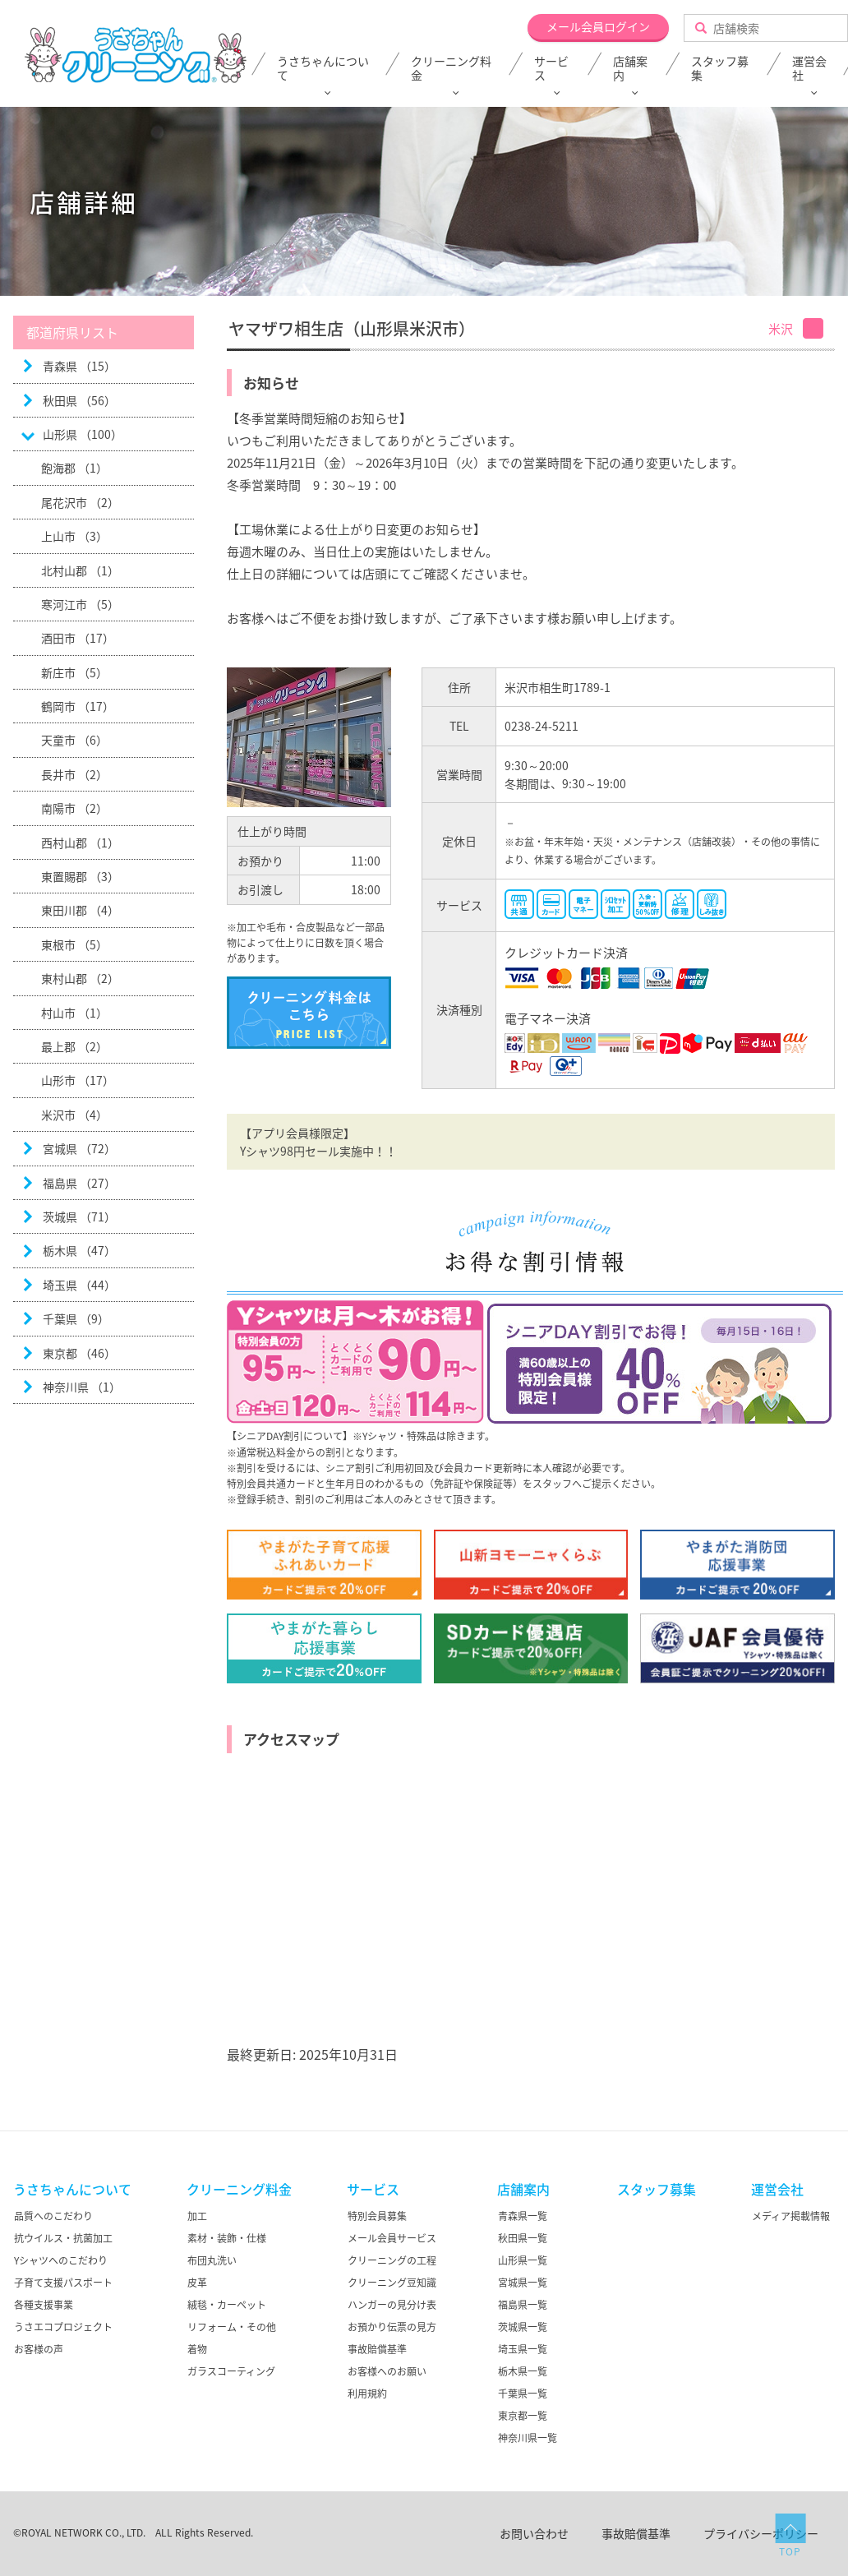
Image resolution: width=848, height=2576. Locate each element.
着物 (197, 2349)
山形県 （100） (82, 434)
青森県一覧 (522, 2216)
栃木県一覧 (522, 2371)
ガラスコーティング (231, 2371)
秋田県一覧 (522, 2238)
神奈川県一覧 (527, 2438)
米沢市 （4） (74, 1114)
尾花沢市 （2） (80, 502)
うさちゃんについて (323, 68)
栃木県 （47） (79, 1250)
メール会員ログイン (598, 26)
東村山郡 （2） (80, 978)
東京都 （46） (79, 1353)
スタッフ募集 (720, 68)
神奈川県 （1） (82, 1386)
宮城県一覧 (522, 2282)
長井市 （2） (74, 774)
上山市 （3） (74, 536)
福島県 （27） (79, 1183)
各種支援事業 (43, 2304)
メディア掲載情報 (791, 2216)
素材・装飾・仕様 (226, 2238)
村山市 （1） (74, 1012)
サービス (551, 68)
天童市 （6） (74, 740)
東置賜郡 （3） (80, 876)
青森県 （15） (79, 366)
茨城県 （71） (79, 1216)
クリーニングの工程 (392, 2260)
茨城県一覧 (522, 2327)
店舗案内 (630, 68)
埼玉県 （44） (79, 1284)
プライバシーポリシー (760, 2533)
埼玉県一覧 (522, 2349)
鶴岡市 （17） (77, 706)
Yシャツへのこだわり (61, 2260)
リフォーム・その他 (231, 2327)
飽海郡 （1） (74, 467)
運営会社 (777, 2189)
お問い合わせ (534, 2533)
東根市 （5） (74, 944)
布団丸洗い (212, 2260)
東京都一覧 (522, 2415)
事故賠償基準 (377, 2349)
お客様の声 (38, 2349)
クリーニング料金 (451, 68)
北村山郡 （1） (80, 570)
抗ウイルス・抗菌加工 (63, 2238)
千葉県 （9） (76, 1318)
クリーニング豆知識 (392, 2282)
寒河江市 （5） (80, 604)
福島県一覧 (522, 2304)
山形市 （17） (77, 1080)
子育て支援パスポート (63, 2282)
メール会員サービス (392, 2238)
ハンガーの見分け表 (392, 2304)
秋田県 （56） (79, 400)
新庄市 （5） (74, 672)
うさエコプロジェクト (63, 2327)
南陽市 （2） (74, 808)
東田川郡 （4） (80, 910)
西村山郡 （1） (80, 842)
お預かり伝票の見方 (392, 2327)
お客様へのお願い (387, 2371)
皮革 (197, 2282)
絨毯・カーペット (226, 2304)
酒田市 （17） (77, 638)
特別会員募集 (377, 2216)
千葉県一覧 (522, 2393)
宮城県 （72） (79, 1148)
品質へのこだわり (53, 2216)
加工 (197, 2216)
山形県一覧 (522, 2260)
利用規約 (367, 2393)
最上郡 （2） (74, 1046)
